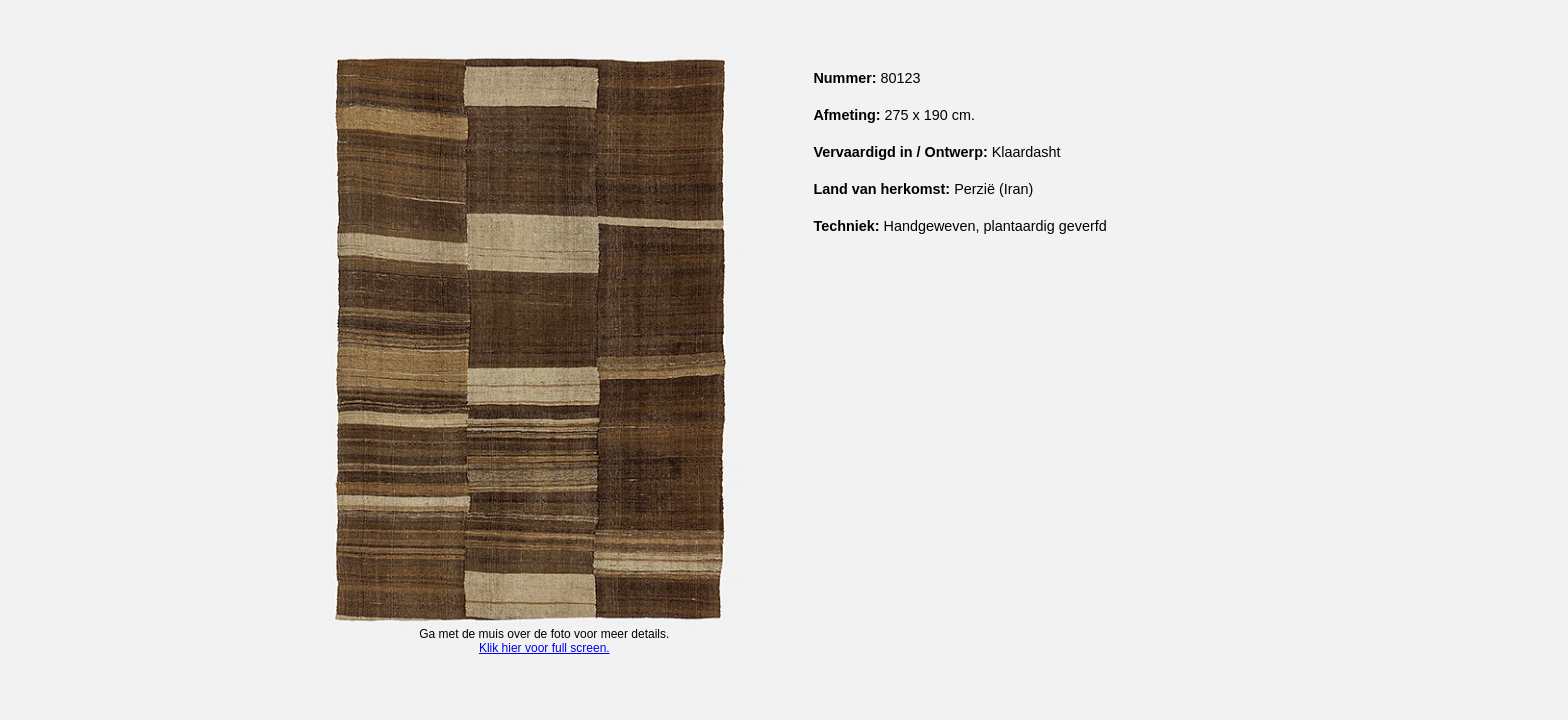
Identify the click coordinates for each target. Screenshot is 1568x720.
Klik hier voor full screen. (544, 648)
